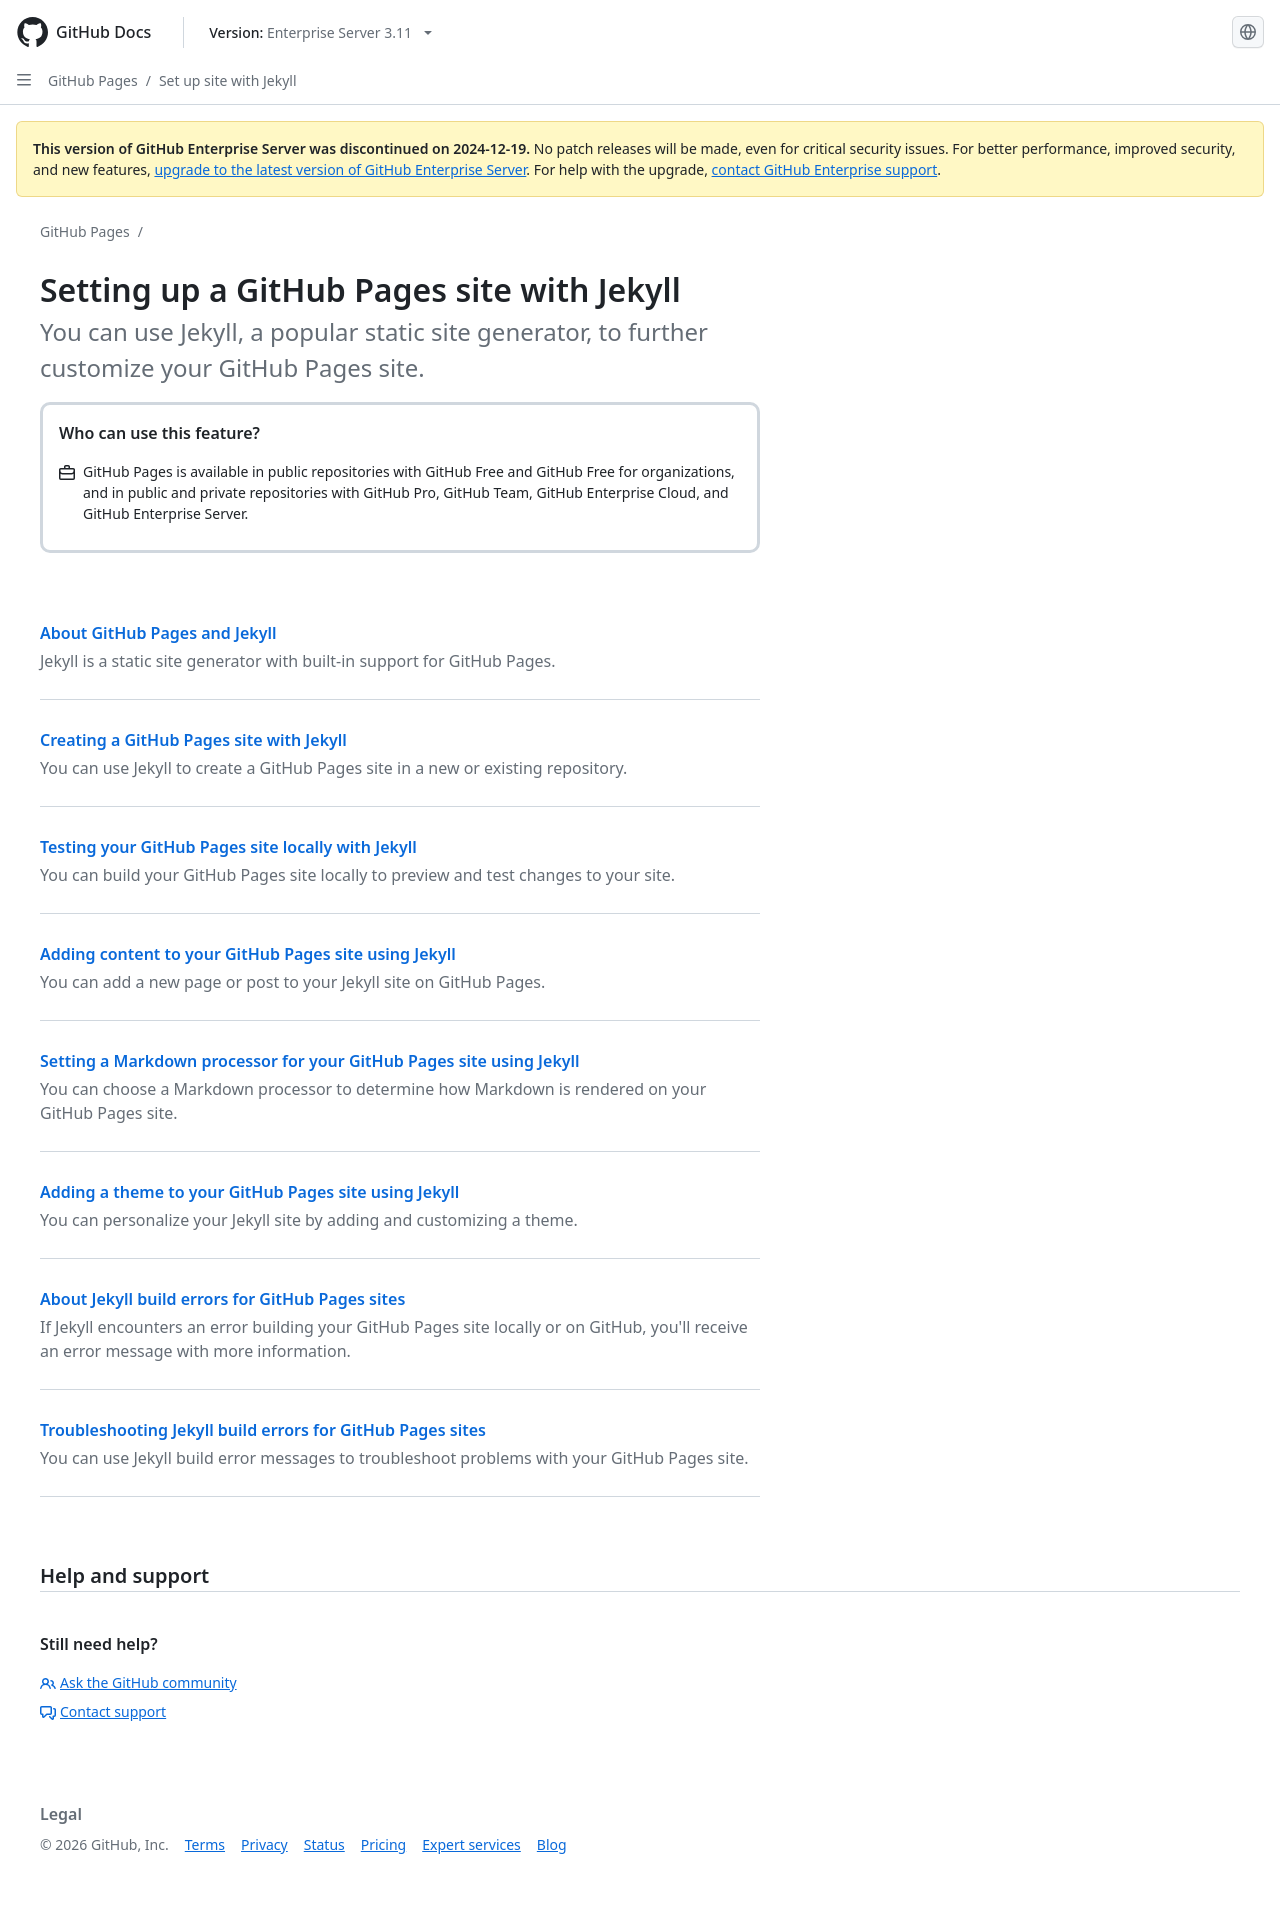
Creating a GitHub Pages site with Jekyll (193, 740)
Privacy (264, 1844)
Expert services (471, 1844)
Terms (205, 1844)
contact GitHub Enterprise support (825, 169)
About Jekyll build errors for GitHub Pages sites (222, 1299)
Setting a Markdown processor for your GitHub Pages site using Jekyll (310, 1061)
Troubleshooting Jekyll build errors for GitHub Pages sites (263, 1430)
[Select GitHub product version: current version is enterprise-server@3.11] (320, 32)
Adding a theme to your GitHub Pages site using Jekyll (249, 1192)
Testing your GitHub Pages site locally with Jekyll (228, 847)
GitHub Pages (93, 80)
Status (324, 1844)
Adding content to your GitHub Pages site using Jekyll (248, 954)
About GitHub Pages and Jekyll (158, 633)
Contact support (103, 1711)
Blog (552, 1844)
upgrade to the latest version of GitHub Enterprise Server (340, 169)
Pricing (383, 1844)
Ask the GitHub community (138, 1682)
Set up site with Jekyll (228, 80)
